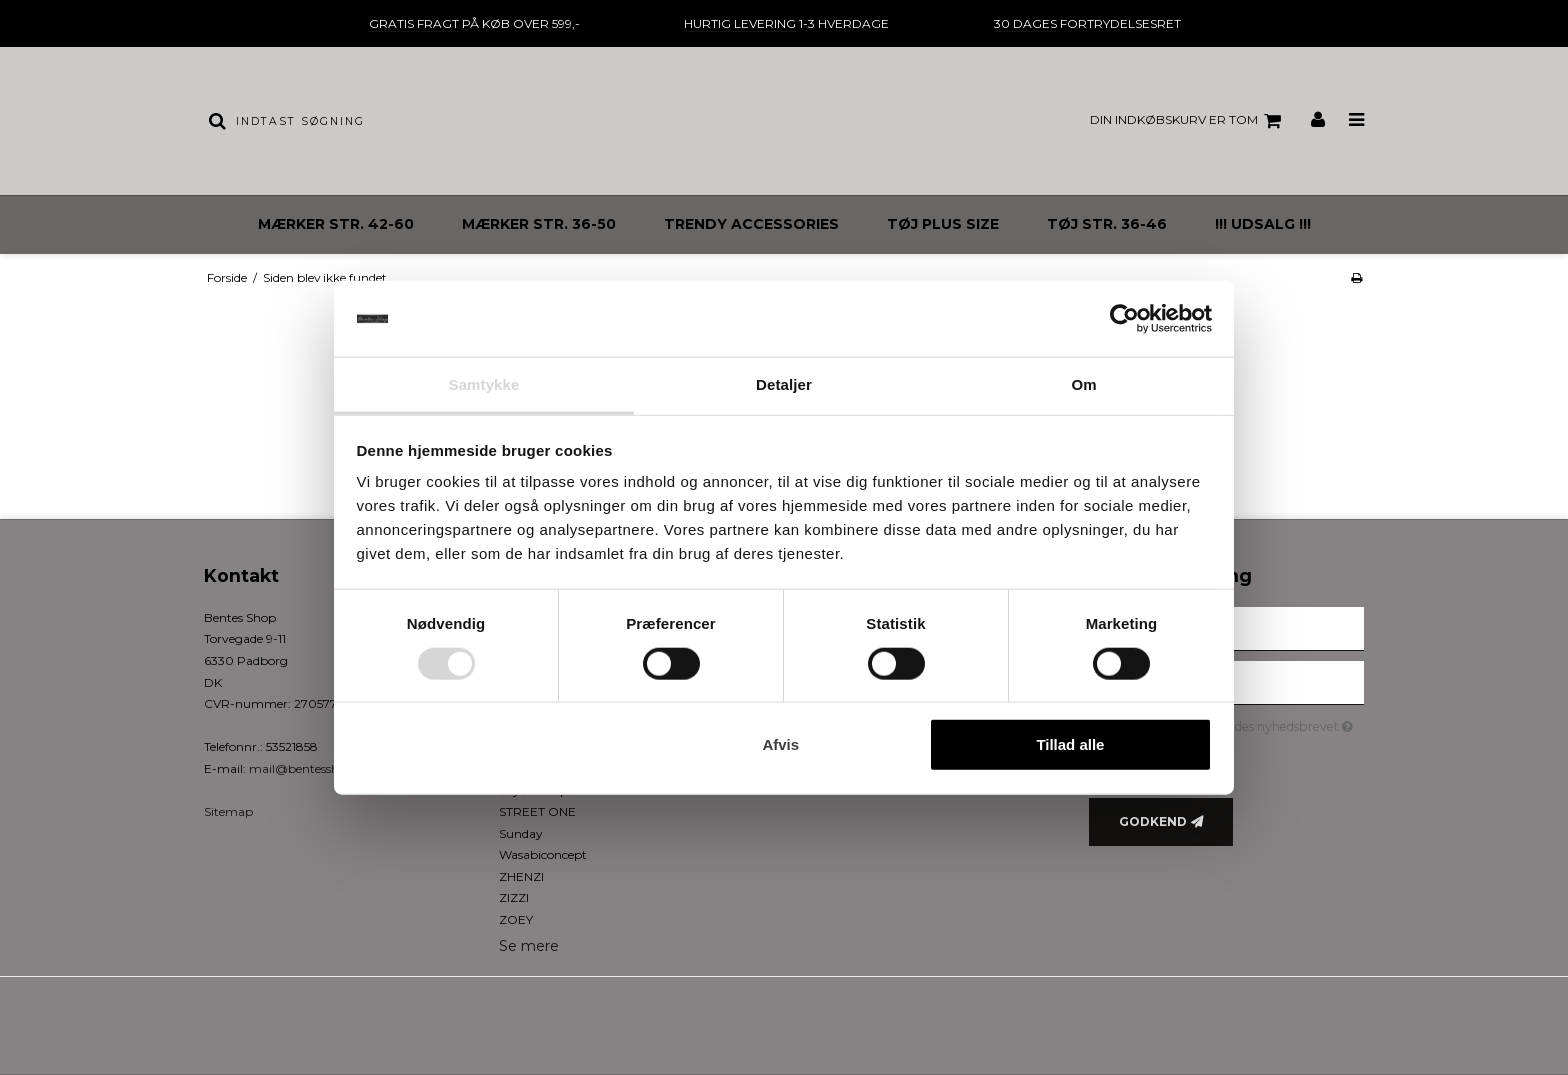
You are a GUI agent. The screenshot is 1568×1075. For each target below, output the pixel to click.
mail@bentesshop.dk (310, 768)
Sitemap (228, 811)
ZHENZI (521, 876)
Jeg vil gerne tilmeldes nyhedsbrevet (1243, 723)
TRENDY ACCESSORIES (751, 224)
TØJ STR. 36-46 (1107, 224)
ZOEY (516, 919)
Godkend (1153, 821)
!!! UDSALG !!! (1263, 224)
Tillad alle (1070, 744)
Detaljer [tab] (784, 384)
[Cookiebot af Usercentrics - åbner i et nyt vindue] (1124, 319)
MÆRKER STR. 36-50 (539, 224)
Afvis (780, 744)
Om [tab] (1083, 384)
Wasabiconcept (543, 854)
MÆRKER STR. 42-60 (336, 224)
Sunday (521, 833)
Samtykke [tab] (484, 384)
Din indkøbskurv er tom (1188, 121)
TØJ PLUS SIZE (943, 224)
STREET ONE (537, 811)
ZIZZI (514, 897)
